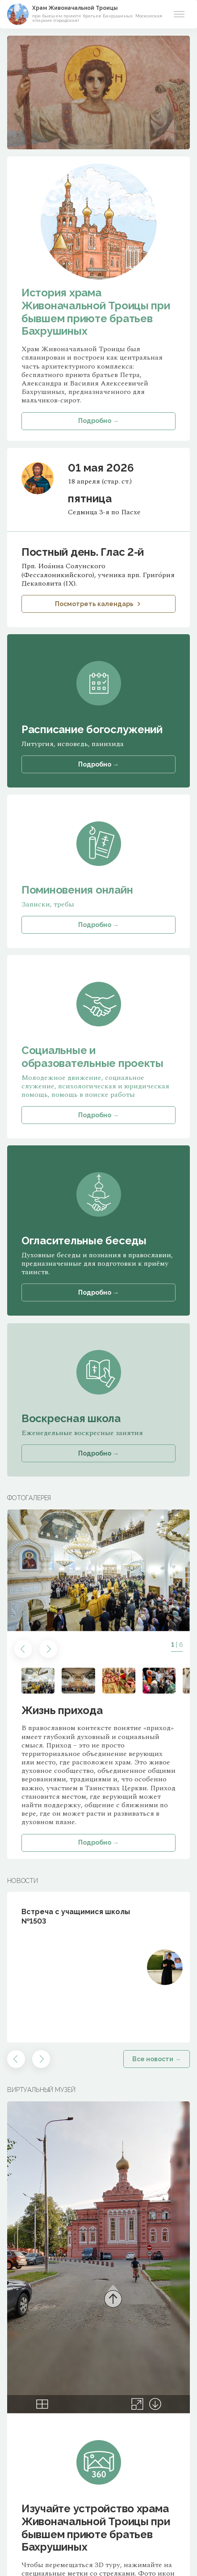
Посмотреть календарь (99, 603)
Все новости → (156, 2059)
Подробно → (98, 1842)
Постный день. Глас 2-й (82, 552)
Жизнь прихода (62, 1710)
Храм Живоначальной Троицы (74, 8)
